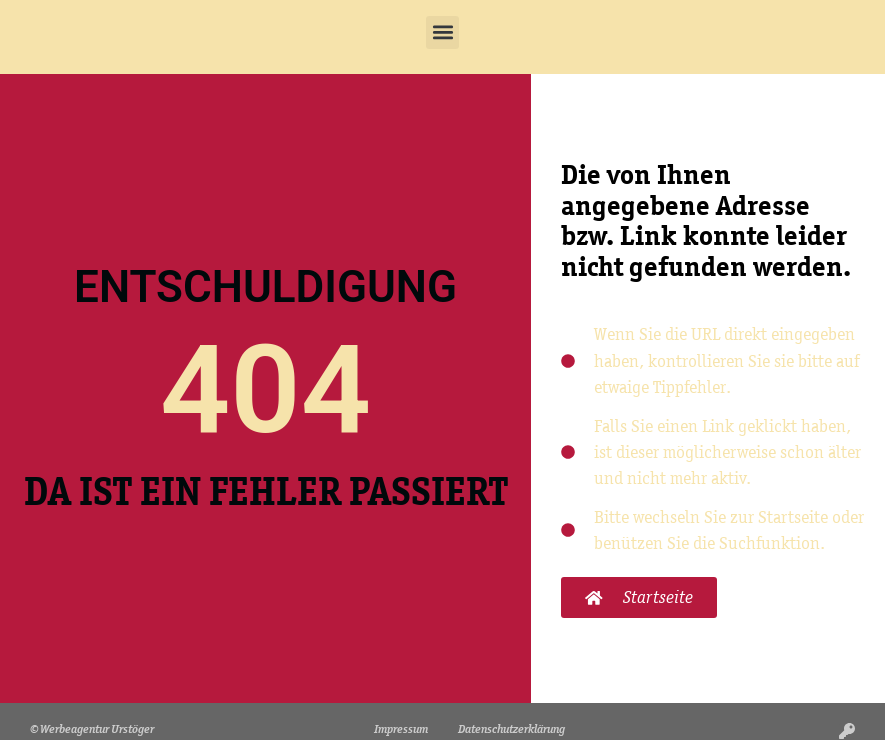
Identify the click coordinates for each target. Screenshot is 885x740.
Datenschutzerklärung (511, 728)
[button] (442, 32)
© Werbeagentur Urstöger (92, 728)
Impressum (401, 728)
